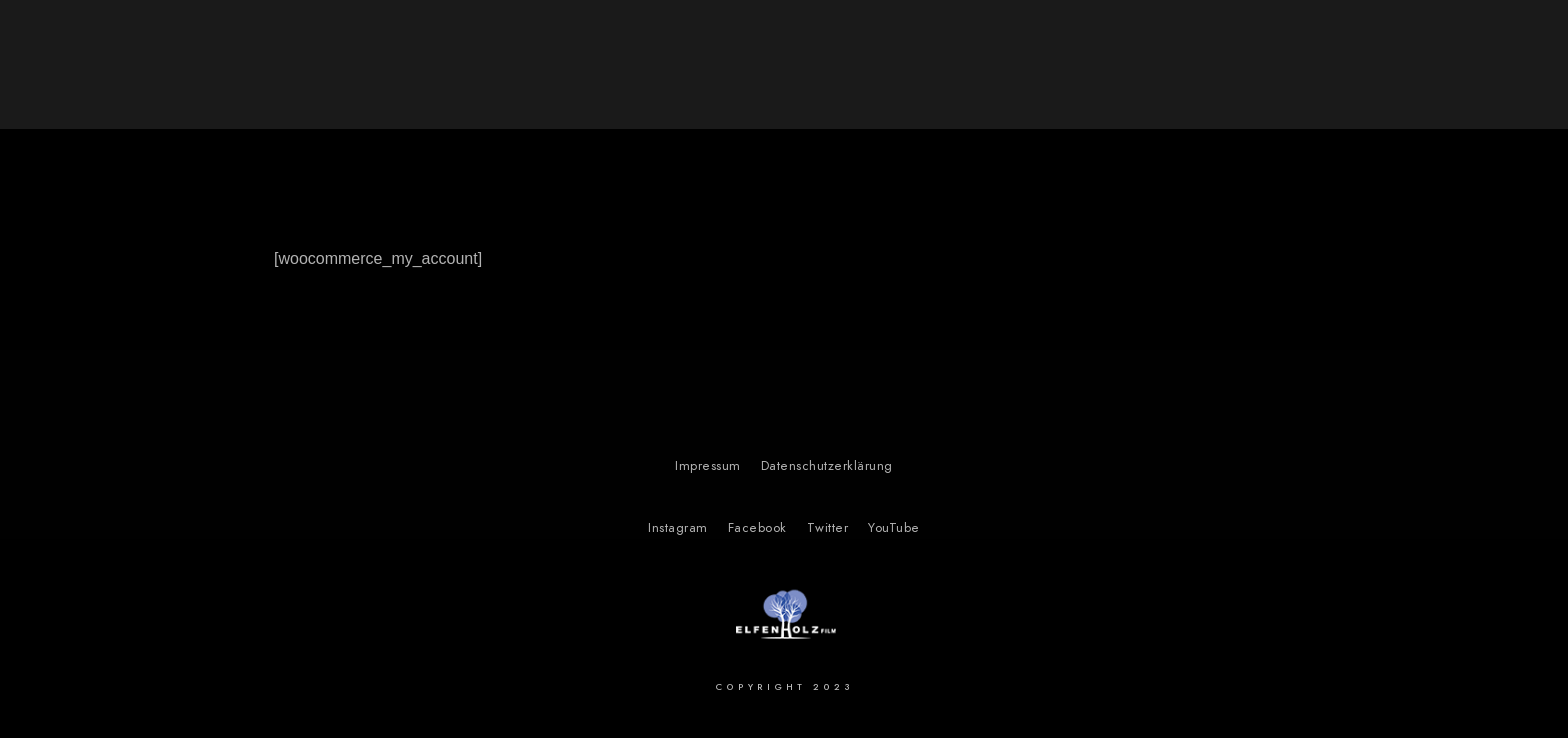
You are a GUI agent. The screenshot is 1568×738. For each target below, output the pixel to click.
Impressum (708, 466)
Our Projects (1231, 50)
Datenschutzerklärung (827, 466)
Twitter (828, 528)
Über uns (1358, 50)
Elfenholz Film (197, 70)
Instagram (678, 528)
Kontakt (1468, 50)
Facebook (757, 528)
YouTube (894, 528)
